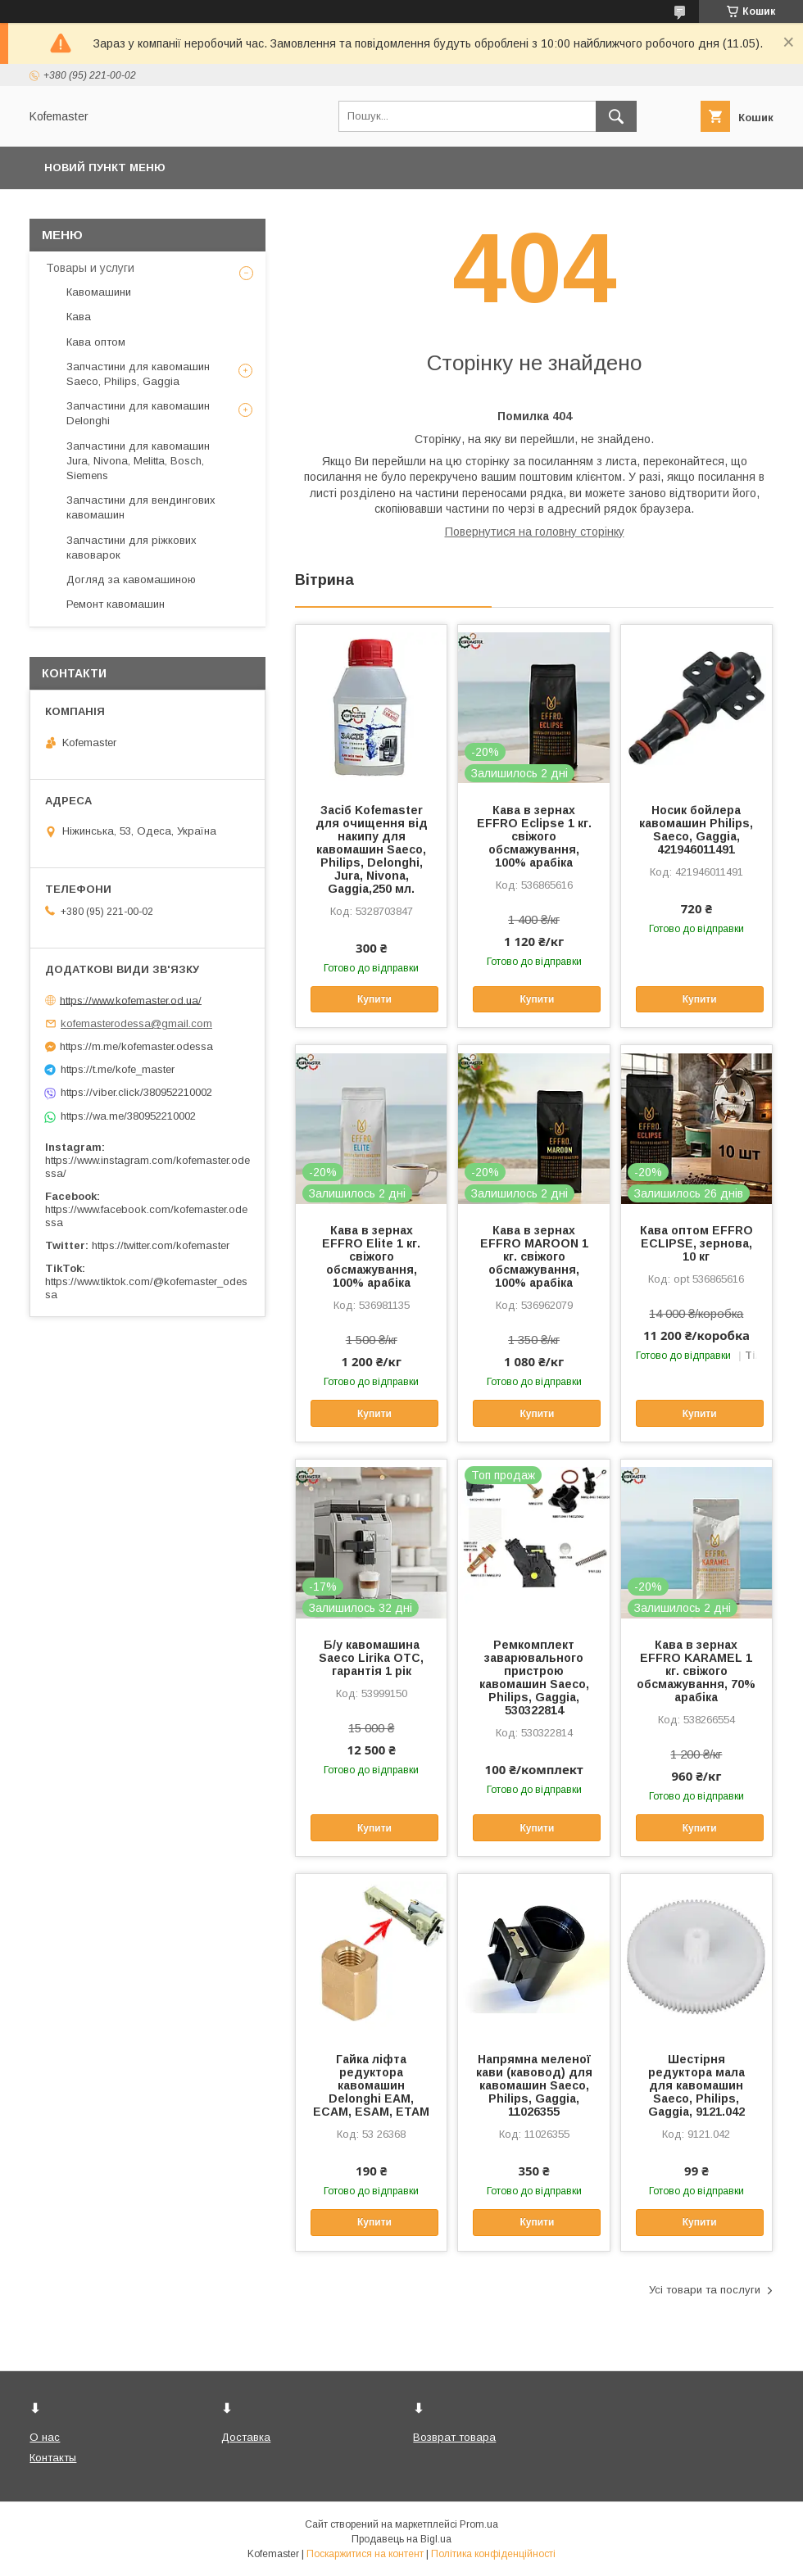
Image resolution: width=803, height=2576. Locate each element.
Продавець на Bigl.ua (401, 2539)
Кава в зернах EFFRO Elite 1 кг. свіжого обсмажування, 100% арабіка (371, 1256)
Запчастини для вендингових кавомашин (140, 507)
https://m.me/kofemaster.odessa (136, 1046)
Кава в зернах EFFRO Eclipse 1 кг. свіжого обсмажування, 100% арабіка (534, 836)
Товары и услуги (90, 267)
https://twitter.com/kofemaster (160, 1245)
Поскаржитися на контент (365, 2554)
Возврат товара (454, 2437)
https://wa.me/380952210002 (128, 1116)
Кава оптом (95, 342)
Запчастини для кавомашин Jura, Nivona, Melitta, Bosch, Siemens (138, 461)
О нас (44, 2437)
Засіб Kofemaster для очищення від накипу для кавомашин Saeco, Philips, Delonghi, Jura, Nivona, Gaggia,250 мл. (371, 849)
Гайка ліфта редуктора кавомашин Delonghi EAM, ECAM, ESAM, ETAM (371, 2085)
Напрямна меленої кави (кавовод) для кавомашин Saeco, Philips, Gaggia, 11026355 (534, 2085)
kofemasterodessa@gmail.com (136, 1023)
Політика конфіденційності (493, 2554)
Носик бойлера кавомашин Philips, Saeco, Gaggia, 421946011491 (696, 830)
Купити (374, 999)
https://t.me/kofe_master (118, 1069)
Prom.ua (479, 2524)
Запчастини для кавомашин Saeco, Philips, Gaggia (138, 373)
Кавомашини (98, 292)
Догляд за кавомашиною (131, 579)
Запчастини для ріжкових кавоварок (131, 547)
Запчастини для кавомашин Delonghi (138, 413)
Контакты (52, 2458)
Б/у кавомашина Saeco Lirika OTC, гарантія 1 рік (371, 1657)
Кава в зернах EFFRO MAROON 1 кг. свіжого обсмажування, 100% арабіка (534, 1256)
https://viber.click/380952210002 (136, 1092)
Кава (78, 316)
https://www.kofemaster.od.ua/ (131, 1000)
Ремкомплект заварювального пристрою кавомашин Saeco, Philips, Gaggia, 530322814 (534, 1677)
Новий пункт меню (105, 167)
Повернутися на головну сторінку (534, 531)
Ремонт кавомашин (115, 604)
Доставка (245, 2437)
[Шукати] (616, 116)
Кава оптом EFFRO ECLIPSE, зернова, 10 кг (696, 1243)
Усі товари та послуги (704, 2290)
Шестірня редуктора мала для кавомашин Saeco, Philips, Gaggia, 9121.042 (696, 2085)
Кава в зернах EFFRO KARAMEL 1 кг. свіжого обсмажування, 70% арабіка (696, 1671)
